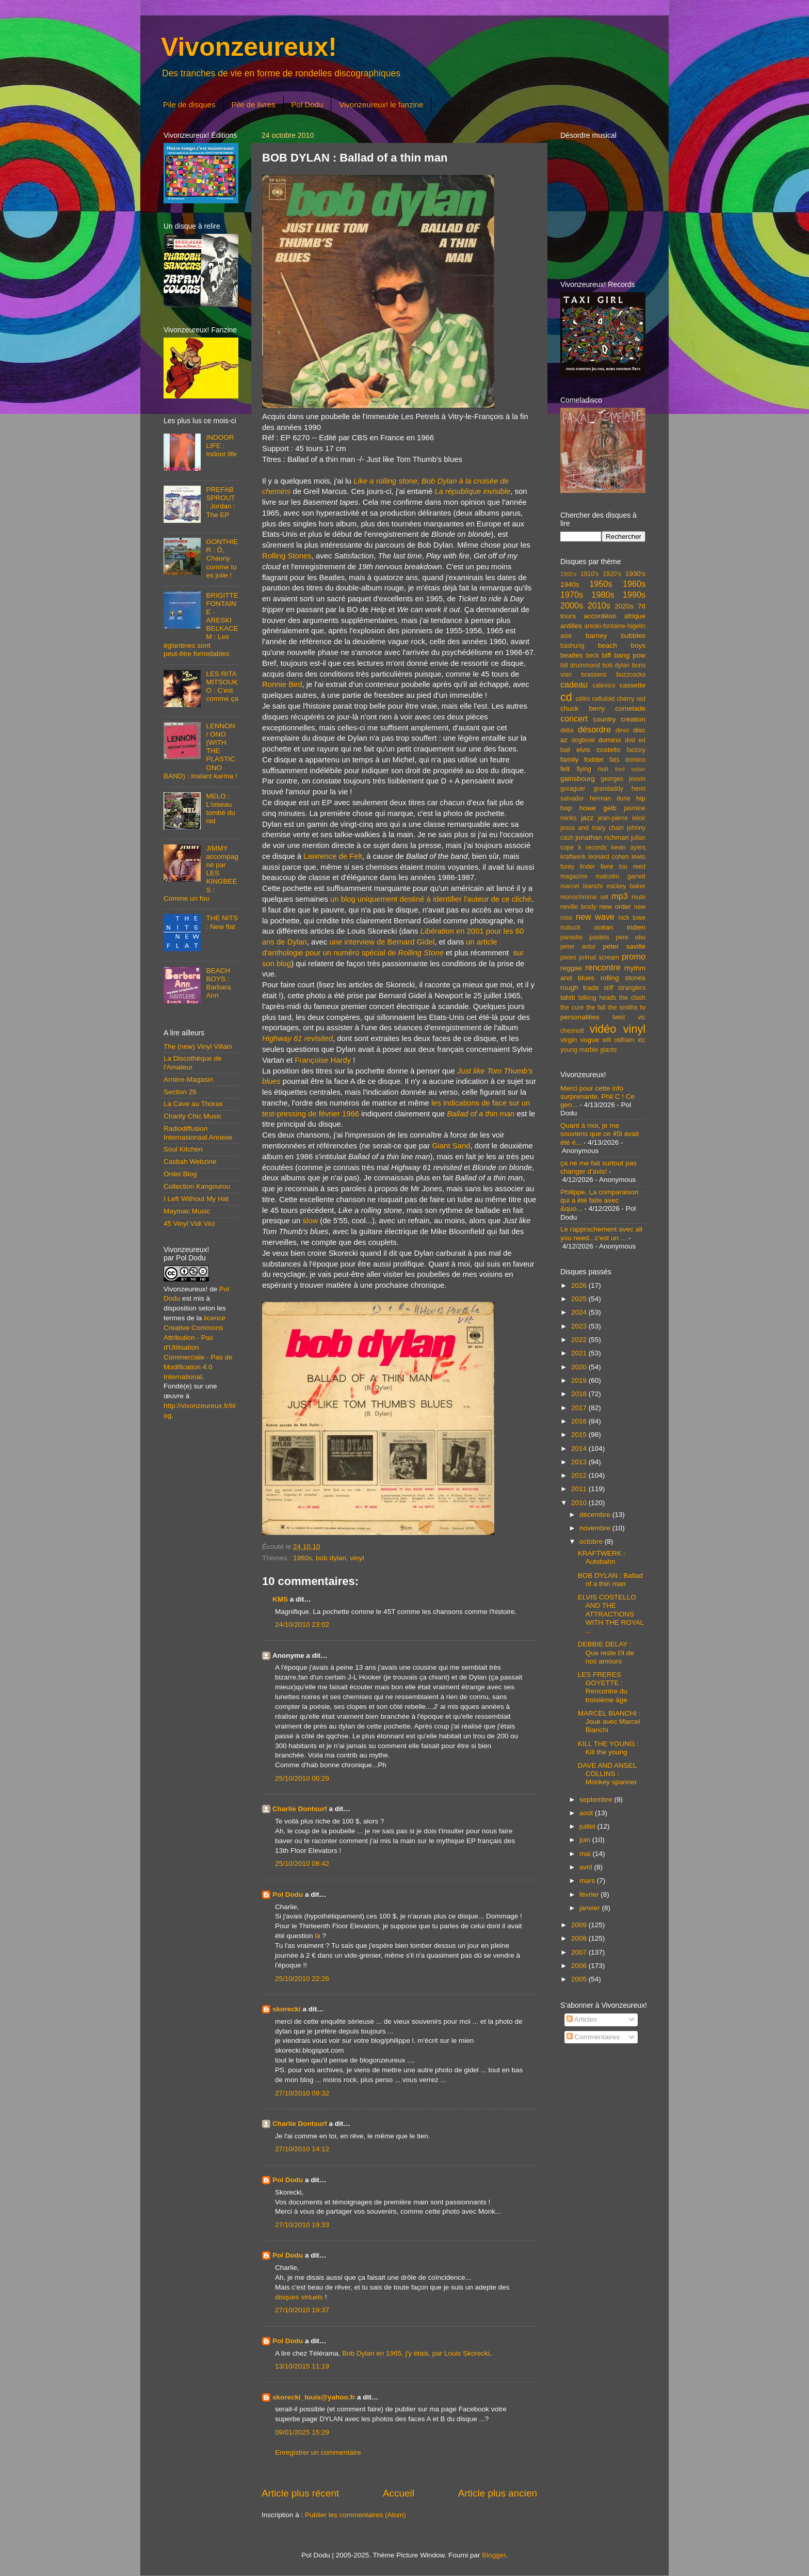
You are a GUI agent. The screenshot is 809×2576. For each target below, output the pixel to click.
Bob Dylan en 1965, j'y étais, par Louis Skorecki (415, 2353)
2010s (599, 605)
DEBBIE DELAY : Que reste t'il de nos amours (606, 1652)
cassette (632, 685)
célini (583, 698)
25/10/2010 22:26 (302, 1978)
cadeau (574, 684)
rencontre (602, 967)
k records (592, 847)
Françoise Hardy (323, 1060)
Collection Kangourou (197, 1186)
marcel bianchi (581, 886)
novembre (595, 1528)
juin (585, 1840)
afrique (634, 616)
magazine (574, 876)
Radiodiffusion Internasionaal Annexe (198, 1133)
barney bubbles (615, 635)
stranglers (631, 987)
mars (588, 1880)
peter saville (624, 946)
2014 (580, 1448)
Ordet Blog (180, 1174)
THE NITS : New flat (222, 922)
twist (618, 1017)
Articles (582, 2019)
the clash (632, 997)
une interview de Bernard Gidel (381, 942)
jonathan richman (602, 837)
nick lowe (631, 917)
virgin (568, 1040)
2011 (580, 1489)
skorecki (286, 2009)
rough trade (579, 987)
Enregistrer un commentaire (318, 2452)
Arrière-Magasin (188, 1079)
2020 (580, 1367)
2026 (580, 1285)
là (317, 1936)
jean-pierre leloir (621, 818)
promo (633, 956)
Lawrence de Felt (332, 856)
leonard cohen (608, 856)
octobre (592, 1541)
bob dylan (331, 1558)
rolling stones (623, 978)
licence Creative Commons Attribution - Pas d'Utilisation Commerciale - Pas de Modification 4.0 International (198, 1347)
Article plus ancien (497, 2493)
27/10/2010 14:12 (302, 2149)
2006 (580, 1966)
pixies (568, 957)
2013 (580, 1462)
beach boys (621, 645)
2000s (571, 605)
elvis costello (598, 750)
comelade (630, 708)
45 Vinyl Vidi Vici (189, 1223)
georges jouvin (623, 778)
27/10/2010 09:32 (302, 2093)
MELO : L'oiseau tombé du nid (220, 808)
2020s (624, 606)
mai (586, 1854)
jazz (587, 818)
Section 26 (180, 1092)
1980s (602, 594)
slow (310, 1221)
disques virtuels (299, 2297)
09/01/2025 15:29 (302, 2432)
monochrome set (584, 897)
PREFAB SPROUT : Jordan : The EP (220, 502)
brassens (594, 674)
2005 (580, 1979)
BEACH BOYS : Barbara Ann (218, 983)
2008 (580, 1938)
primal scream (599, 957)
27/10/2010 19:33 (302, 2225)
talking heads (597, 997)
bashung (572, 645)
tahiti (567, 997)
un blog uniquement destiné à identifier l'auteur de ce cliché (430, 899)
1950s (600, 583)
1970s (571, 594)
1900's (568, 574)
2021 (580, 1353)
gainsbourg (577, 778)
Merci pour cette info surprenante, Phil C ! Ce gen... (597, 1096)
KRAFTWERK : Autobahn (601, 1557)
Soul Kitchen (183, 1149)
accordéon (600, 616)
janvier (590, 1908)
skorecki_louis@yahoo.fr (313, 2397)
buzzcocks (630, 674)
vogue (589, 1040)
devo (622, 730)
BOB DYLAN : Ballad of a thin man (610, 1580)
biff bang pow (623, 655)
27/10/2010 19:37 (302, 2310)
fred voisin (630, 769)
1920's (612, 574)
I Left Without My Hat (196, 1199)
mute (638, 897)
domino (609, 740)
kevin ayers (628, 847)
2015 (580, 1434)
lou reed (632, 866)
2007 (580, 1952)
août (587, 1813)
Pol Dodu (307, 104)
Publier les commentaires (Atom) (355, 2515)
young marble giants (588, 1049)
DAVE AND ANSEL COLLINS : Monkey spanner (607, 1774)
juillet (588, 1826)
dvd (630, 740)
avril (586, 1867)
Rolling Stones (287, 556)
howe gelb (598, 808)
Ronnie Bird (282, 684)
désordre (594, 729)
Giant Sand (451, 1146)
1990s (634, 594)
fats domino (627, 759)
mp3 (619, 896)
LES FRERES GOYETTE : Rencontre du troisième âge (602, 1687)
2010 (580, 1503)
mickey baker (626, 886)
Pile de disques (189, 104)
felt (565, 769)
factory (636, 750)
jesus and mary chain (592, 827)
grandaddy (608, 788)
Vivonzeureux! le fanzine (381, 104)
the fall (595, 1007)
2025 (580, 1299)
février (590, 1894)
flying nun (592, 769)
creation (633, 719)
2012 (580, 1475)
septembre (596, 1799)
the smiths (623, 1007)
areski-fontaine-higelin (614, 626)
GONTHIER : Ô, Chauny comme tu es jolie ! (222, 558)
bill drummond (580, 665)
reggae (571, 968)
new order (615, 906)
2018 (580, 1394)
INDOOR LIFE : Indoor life (221, 446)
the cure (572, 1007)
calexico (604, 685)
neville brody (578, 906)
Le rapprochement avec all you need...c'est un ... (601, 1233)
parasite (571, 937)
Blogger (494, 2555)
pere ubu (630, 937)
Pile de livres (253, 104)
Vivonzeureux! (249, 47)
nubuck (570, 927)
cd (566, 697)
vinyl (357, 1558)
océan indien (619, 927)
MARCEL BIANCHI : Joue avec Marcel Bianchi (609, 1721)
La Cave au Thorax (193, 1104)
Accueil (398, 2493)
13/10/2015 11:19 (302, 2366)
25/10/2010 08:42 (302, 1863)
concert (574, 718)
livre (607, 866)
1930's (635, 574)
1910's (589, 574)
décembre (595, 1514)
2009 (580, 1925)
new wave (595, 916)
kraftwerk (573, 856)
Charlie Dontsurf (299, 1809)
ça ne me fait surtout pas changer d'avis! (598, 1167)
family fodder (582, 759)
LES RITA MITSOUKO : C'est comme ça (222, 686)
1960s (302, 1558)
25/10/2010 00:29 (302, 1778)
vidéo (603, 1028)
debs (567, 730)
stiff (608, 987)
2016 (580, 1421)
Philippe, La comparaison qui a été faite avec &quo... (599, 1200)
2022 (580, 1339)
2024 (580, 1312)
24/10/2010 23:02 (302, 1624)
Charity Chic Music (193, 1116)
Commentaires (593, 2037)
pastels (599, 937)
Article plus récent (300, 2493)
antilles (571, 626)
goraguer (573, 788)
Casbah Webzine (190, 1161)
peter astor (578, 946)
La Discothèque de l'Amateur (193, 1062)
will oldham (618, 1040)
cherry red (631, 698)
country (604, 719)
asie (566, 635)
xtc (641, 1040)
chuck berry (582, 708)
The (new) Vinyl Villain (198, 1046)
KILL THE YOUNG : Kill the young (608, 1748)
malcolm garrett (620, 876)
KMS (280, 1599)
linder (587, 866)
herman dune (610, 798)
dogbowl (582, 740)
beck (592, 655)
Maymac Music (187, 1211)
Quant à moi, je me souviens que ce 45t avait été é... (599, 1134)
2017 (580, 1408)
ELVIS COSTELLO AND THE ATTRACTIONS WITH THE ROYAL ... (611, 1614)
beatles (571, 655)
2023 (580, 1326)
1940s (569, 584)
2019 (580, 1380)
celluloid (603, 698)
